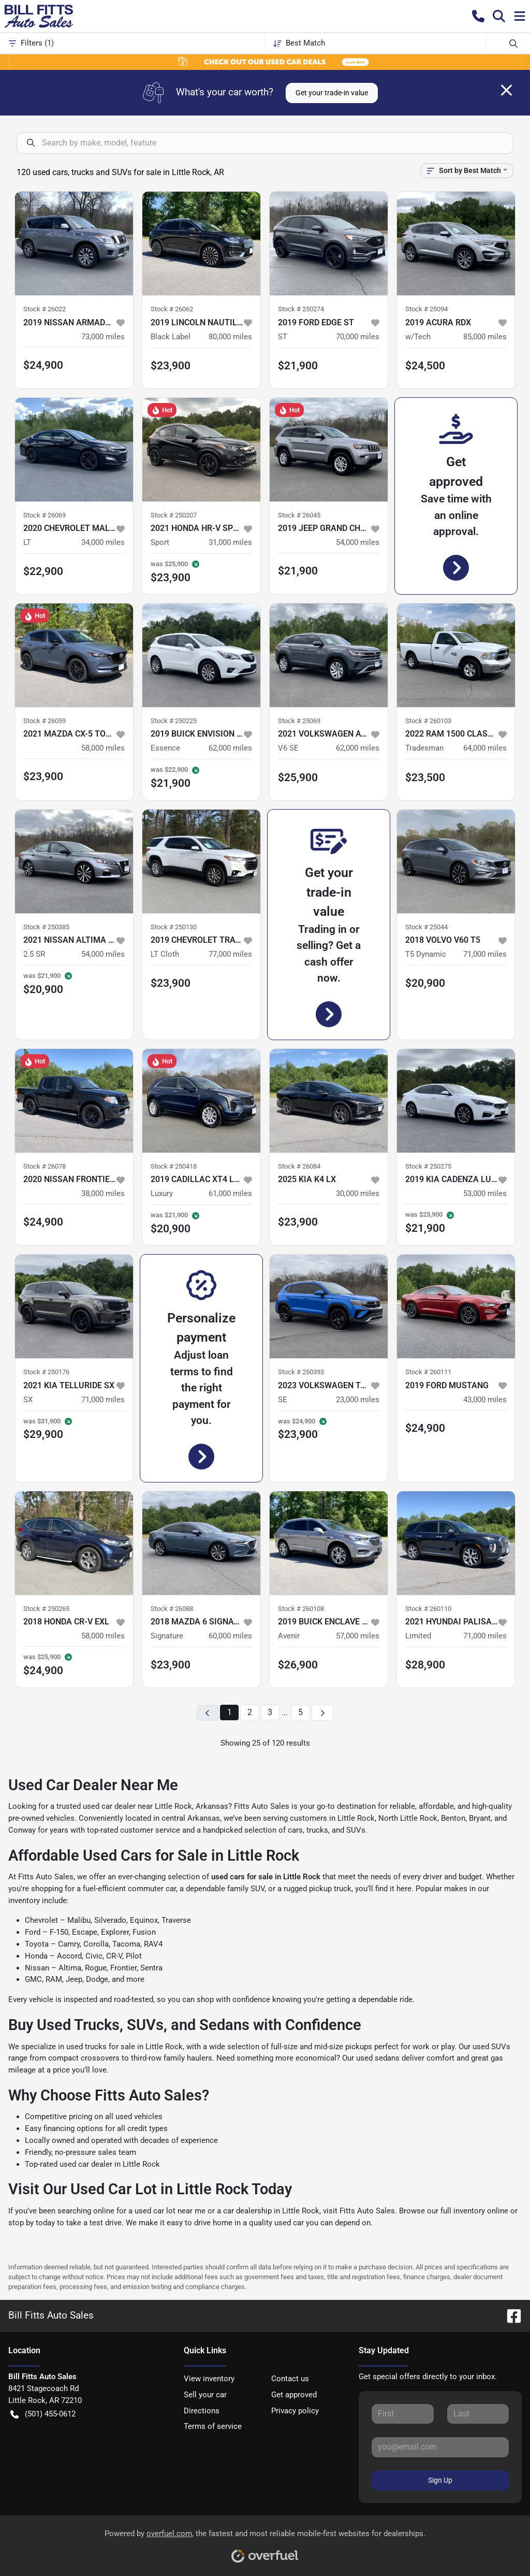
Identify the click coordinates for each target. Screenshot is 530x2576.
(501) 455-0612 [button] (43, 2414)
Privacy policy (295, 2410)
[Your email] (440, 2447)
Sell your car (205, 2394)
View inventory (209, 2378)
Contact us (290, 2378)
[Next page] (322, 1713)
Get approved (294, 2394)
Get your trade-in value (332, 93)
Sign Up (440, 2480)
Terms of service (213, 2426)
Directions (201, 2410)
